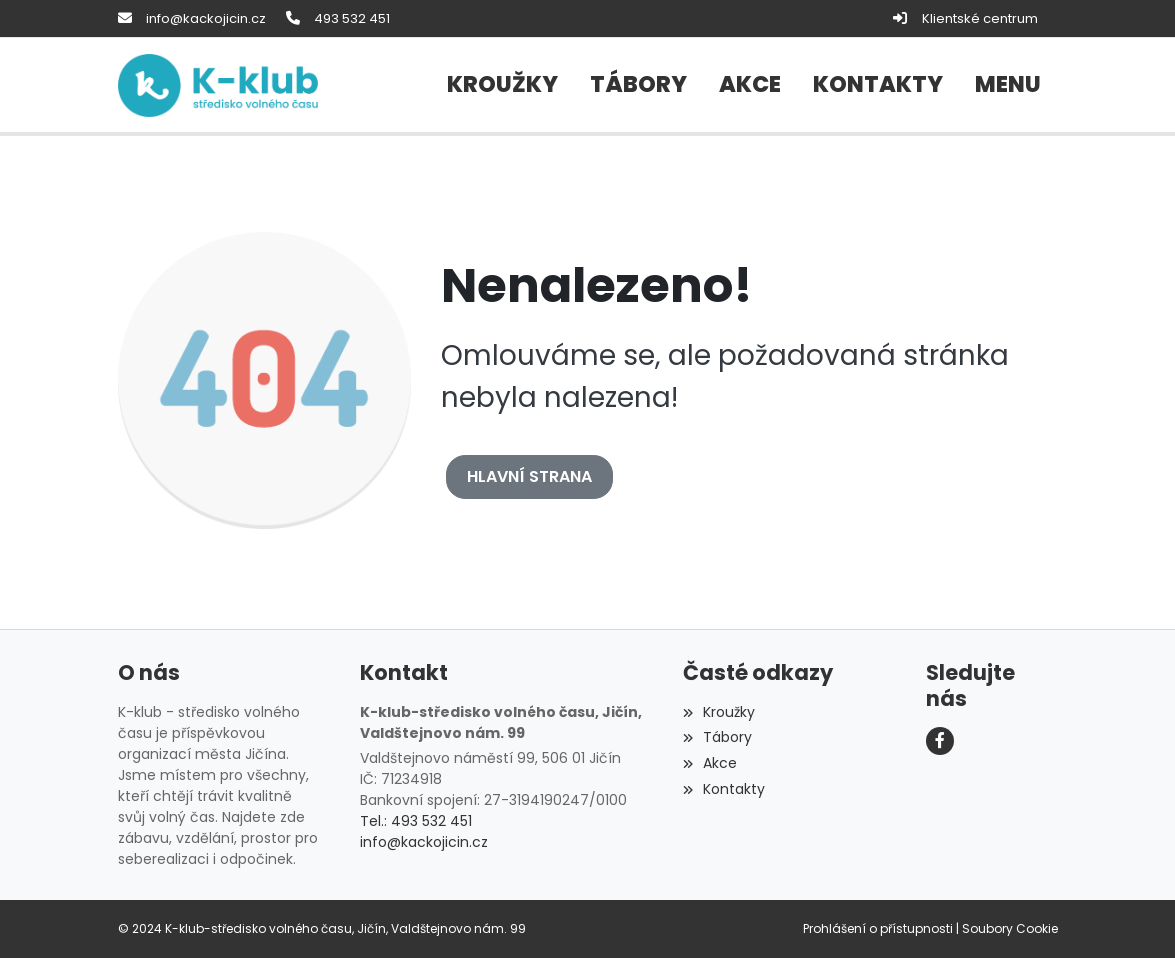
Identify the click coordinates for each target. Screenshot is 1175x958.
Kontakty (724, 789)
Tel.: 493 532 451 (416, 821)
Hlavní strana (529, 476)
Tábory (717, 737)
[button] (1008, 85)
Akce (710, 763)
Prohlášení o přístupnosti (878, 928)
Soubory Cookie (1010, 928)
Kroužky (719, 712)
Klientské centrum (980, 18)
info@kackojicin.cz (206, 18)
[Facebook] (940, 741)
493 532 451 (352, 18)
